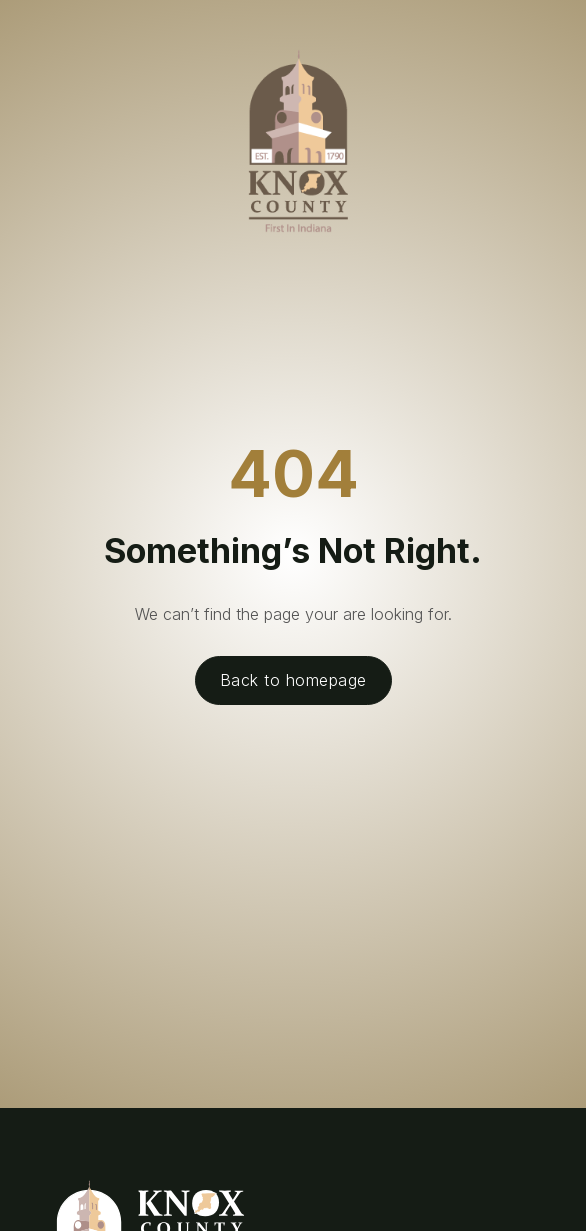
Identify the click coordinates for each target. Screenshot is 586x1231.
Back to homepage (293, 680)
